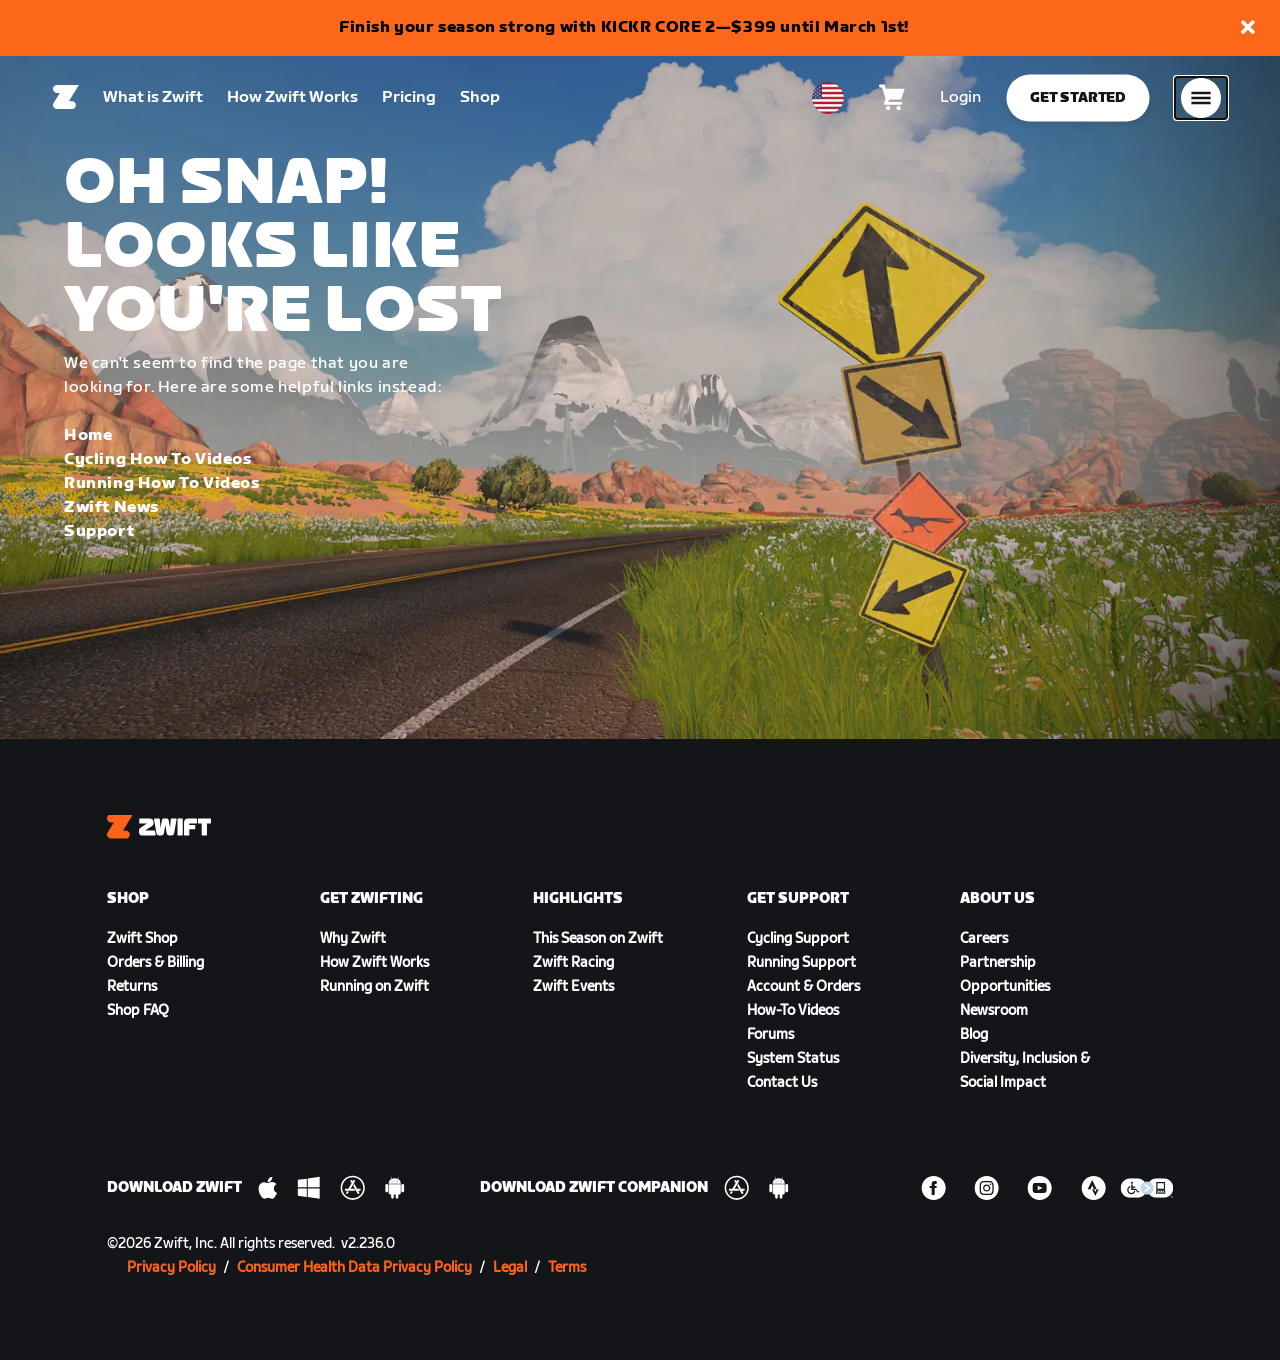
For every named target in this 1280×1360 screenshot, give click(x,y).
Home (88, 435)
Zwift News (111, 507)
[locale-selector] (828, 101)
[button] (1248, 28)
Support (99, 531)
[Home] (66, 101)
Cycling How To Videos (158, 459)
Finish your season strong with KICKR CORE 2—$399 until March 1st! (624, 27)
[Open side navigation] (1201, 101)
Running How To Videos (162, 483)
